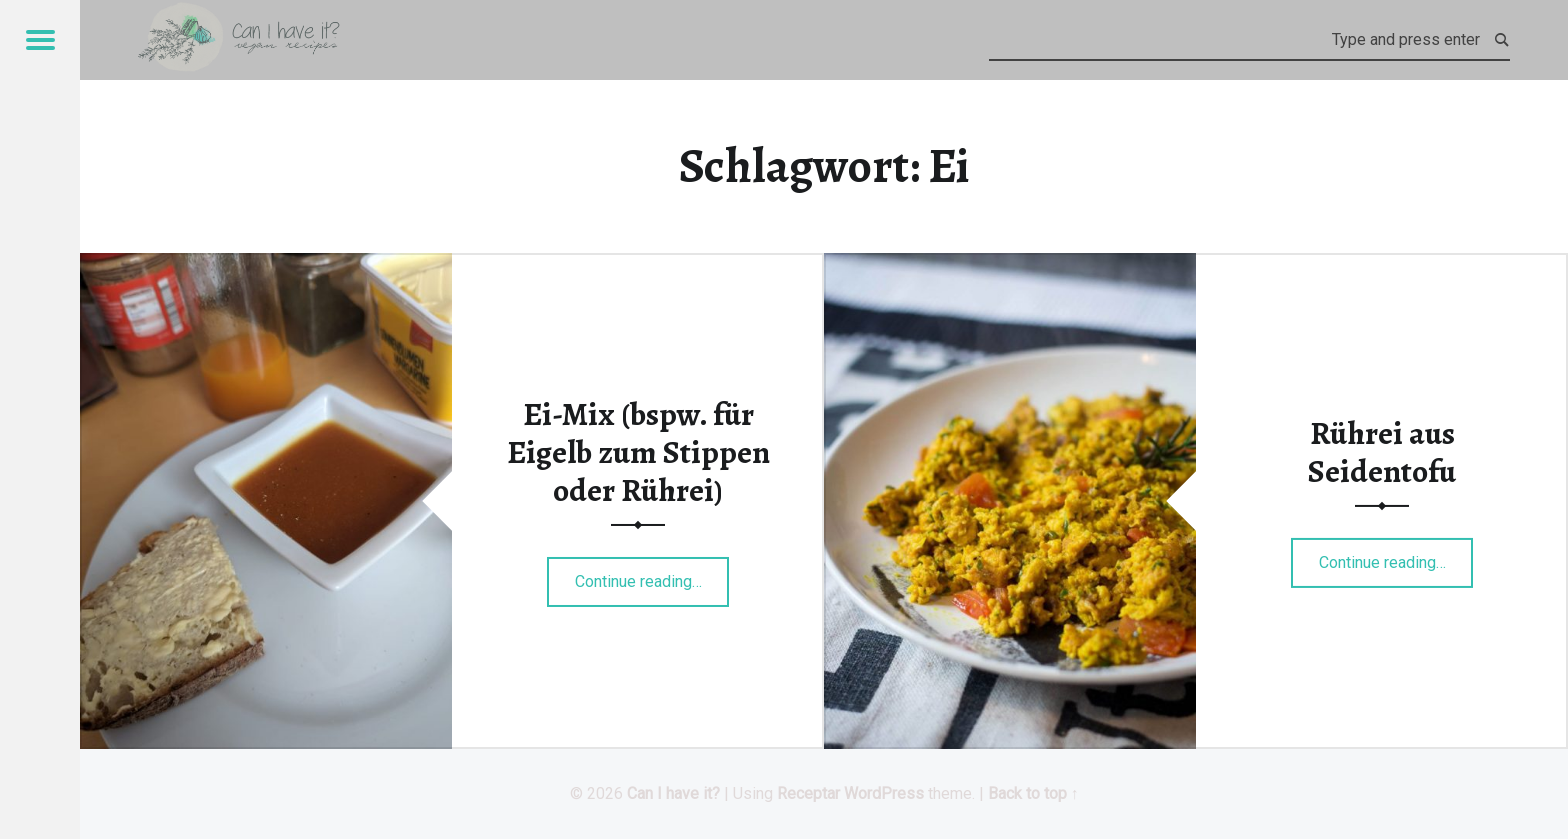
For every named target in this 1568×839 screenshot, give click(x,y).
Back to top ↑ (1033, 793)
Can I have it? (673, 793)
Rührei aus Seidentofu (1382, 452)
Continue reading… (652, 575)
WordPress (884, 793)
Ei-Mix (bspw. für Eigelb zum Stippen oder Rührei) (638, 452)
